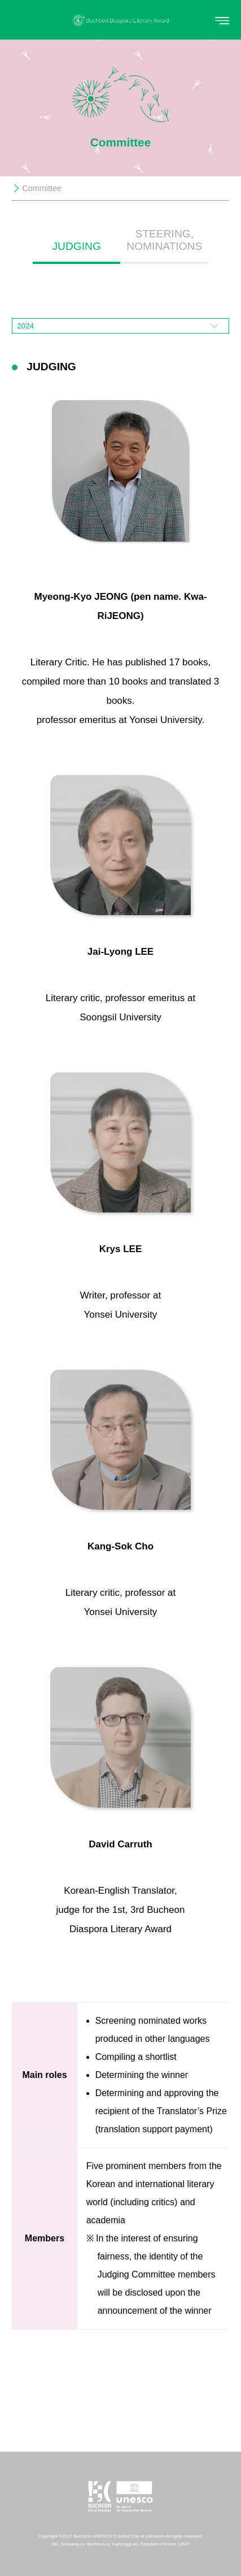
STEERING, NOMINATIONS (164, 240)
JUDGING (76, 246)
